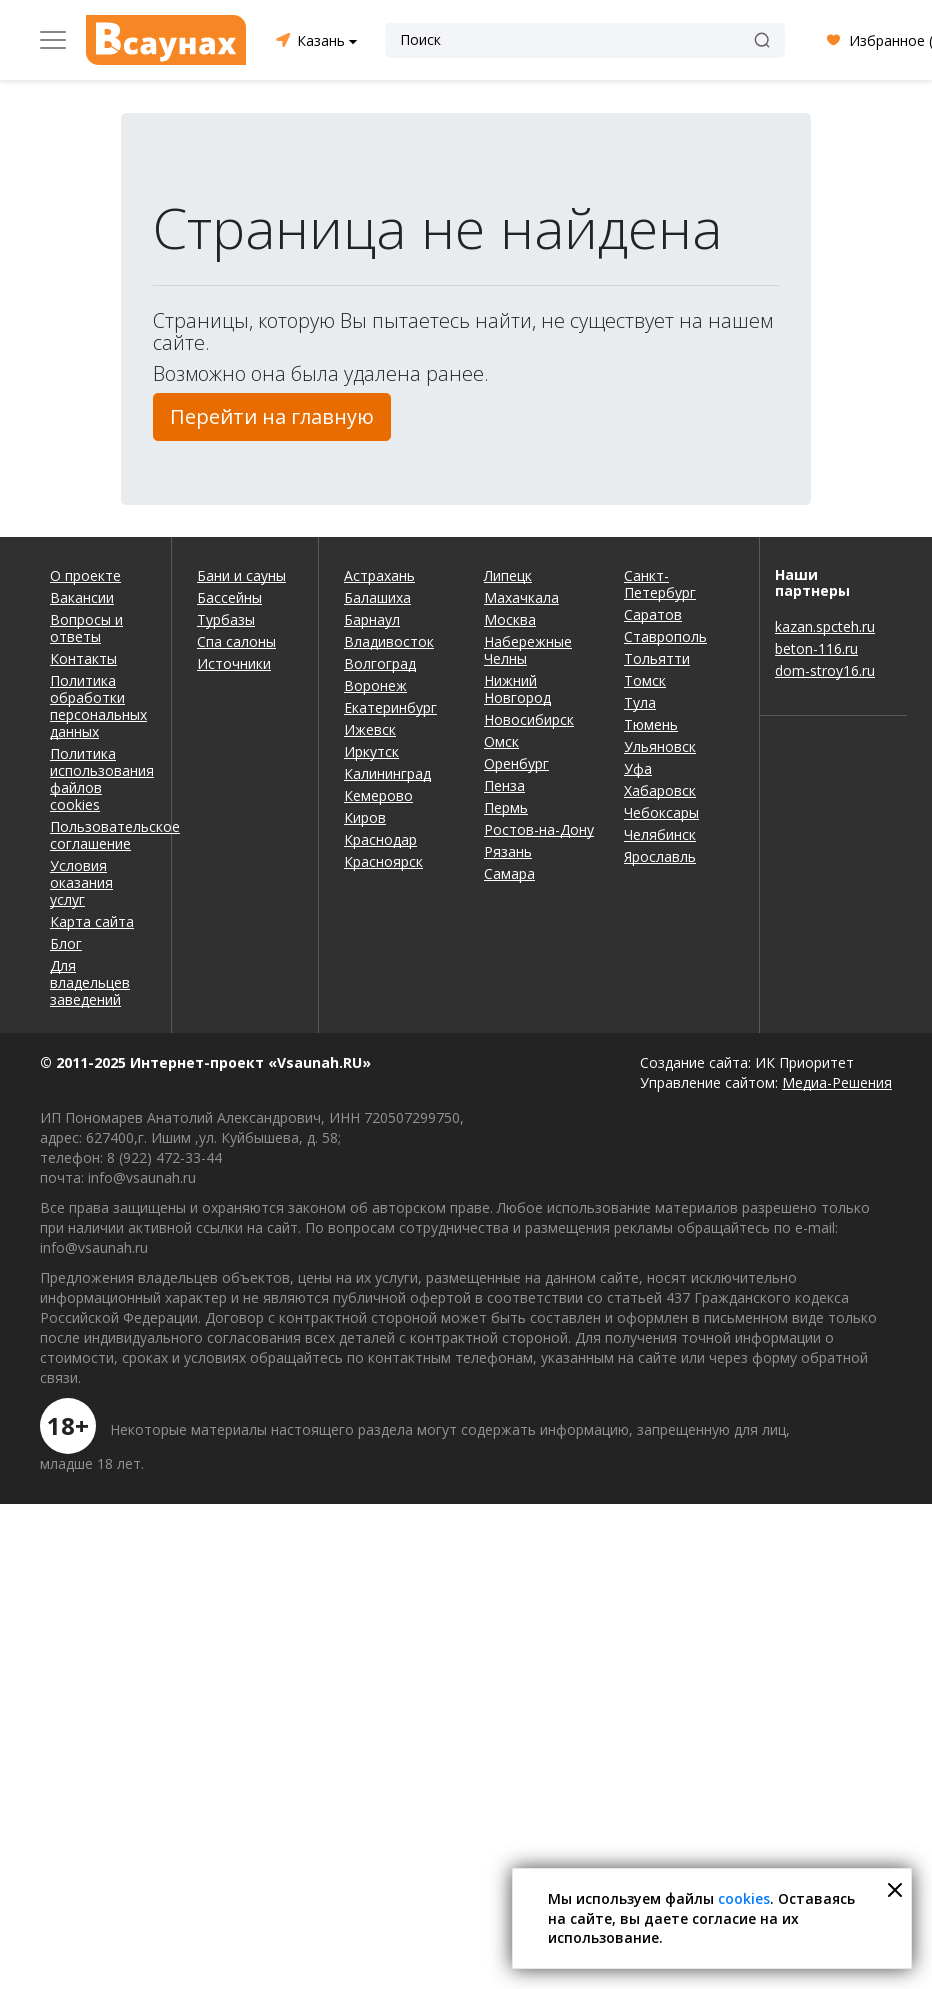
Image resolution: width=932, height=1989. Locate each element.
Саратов (653, 614)
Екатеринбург (390, 707)
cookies (744, 1898)
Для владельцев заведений (90, 982)
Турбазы (226, 619)
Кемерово (378, 795)
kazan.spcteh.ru (825, 626)
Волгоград (380, 663)
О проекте (85, 575)
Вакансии (82, 597)
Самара (509, 873)
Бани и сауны (241, 575)
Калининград (387, 773)
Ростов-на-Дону (539, 829)
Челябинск (660, 834)
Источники (234, 663)
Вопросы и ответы (86, 628)
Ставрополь (665, 636)
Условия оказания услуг (81, 882)
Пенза (504, 785)
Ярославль (660, 856)
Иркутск (371, 751)
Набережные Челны (528, 650)
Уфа (638, 768)
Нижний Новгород (517, 689)
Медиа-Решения (837, 1082)
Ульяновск (660, 746)
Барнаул (372, 619)
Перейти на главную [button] (272, 416)
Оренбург (516, 763)
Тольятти (657, 658)
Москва (510, 619)
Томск (645, 680)
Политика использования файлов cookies (98, 779)
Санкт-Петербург (660, 584)
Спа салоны (236, 641)
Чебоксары (661, 812)
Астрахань (379, 575)
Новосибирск (529, 719)
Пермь (506, 807)
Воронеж (375, 685)
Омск (501, 741)
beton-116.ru (816, 648)
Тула (640, 702)
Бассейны (229, 597)
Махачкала (521, 597)
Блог (66, 943)
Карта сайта (92, 921)
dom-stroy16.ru (825, 670)
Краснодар (380, 839)
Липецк (508, 575)
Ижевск (370, 729)
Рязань (508, 851)
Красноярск (383, 861)
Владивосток (389, 641)
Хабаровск (660, 790)
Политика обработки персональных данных (98, 706)
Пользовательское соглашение (98, 835)
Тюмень (651, 724)
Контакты (83, 658)
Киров (365, 817)
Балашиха (377, 597)
